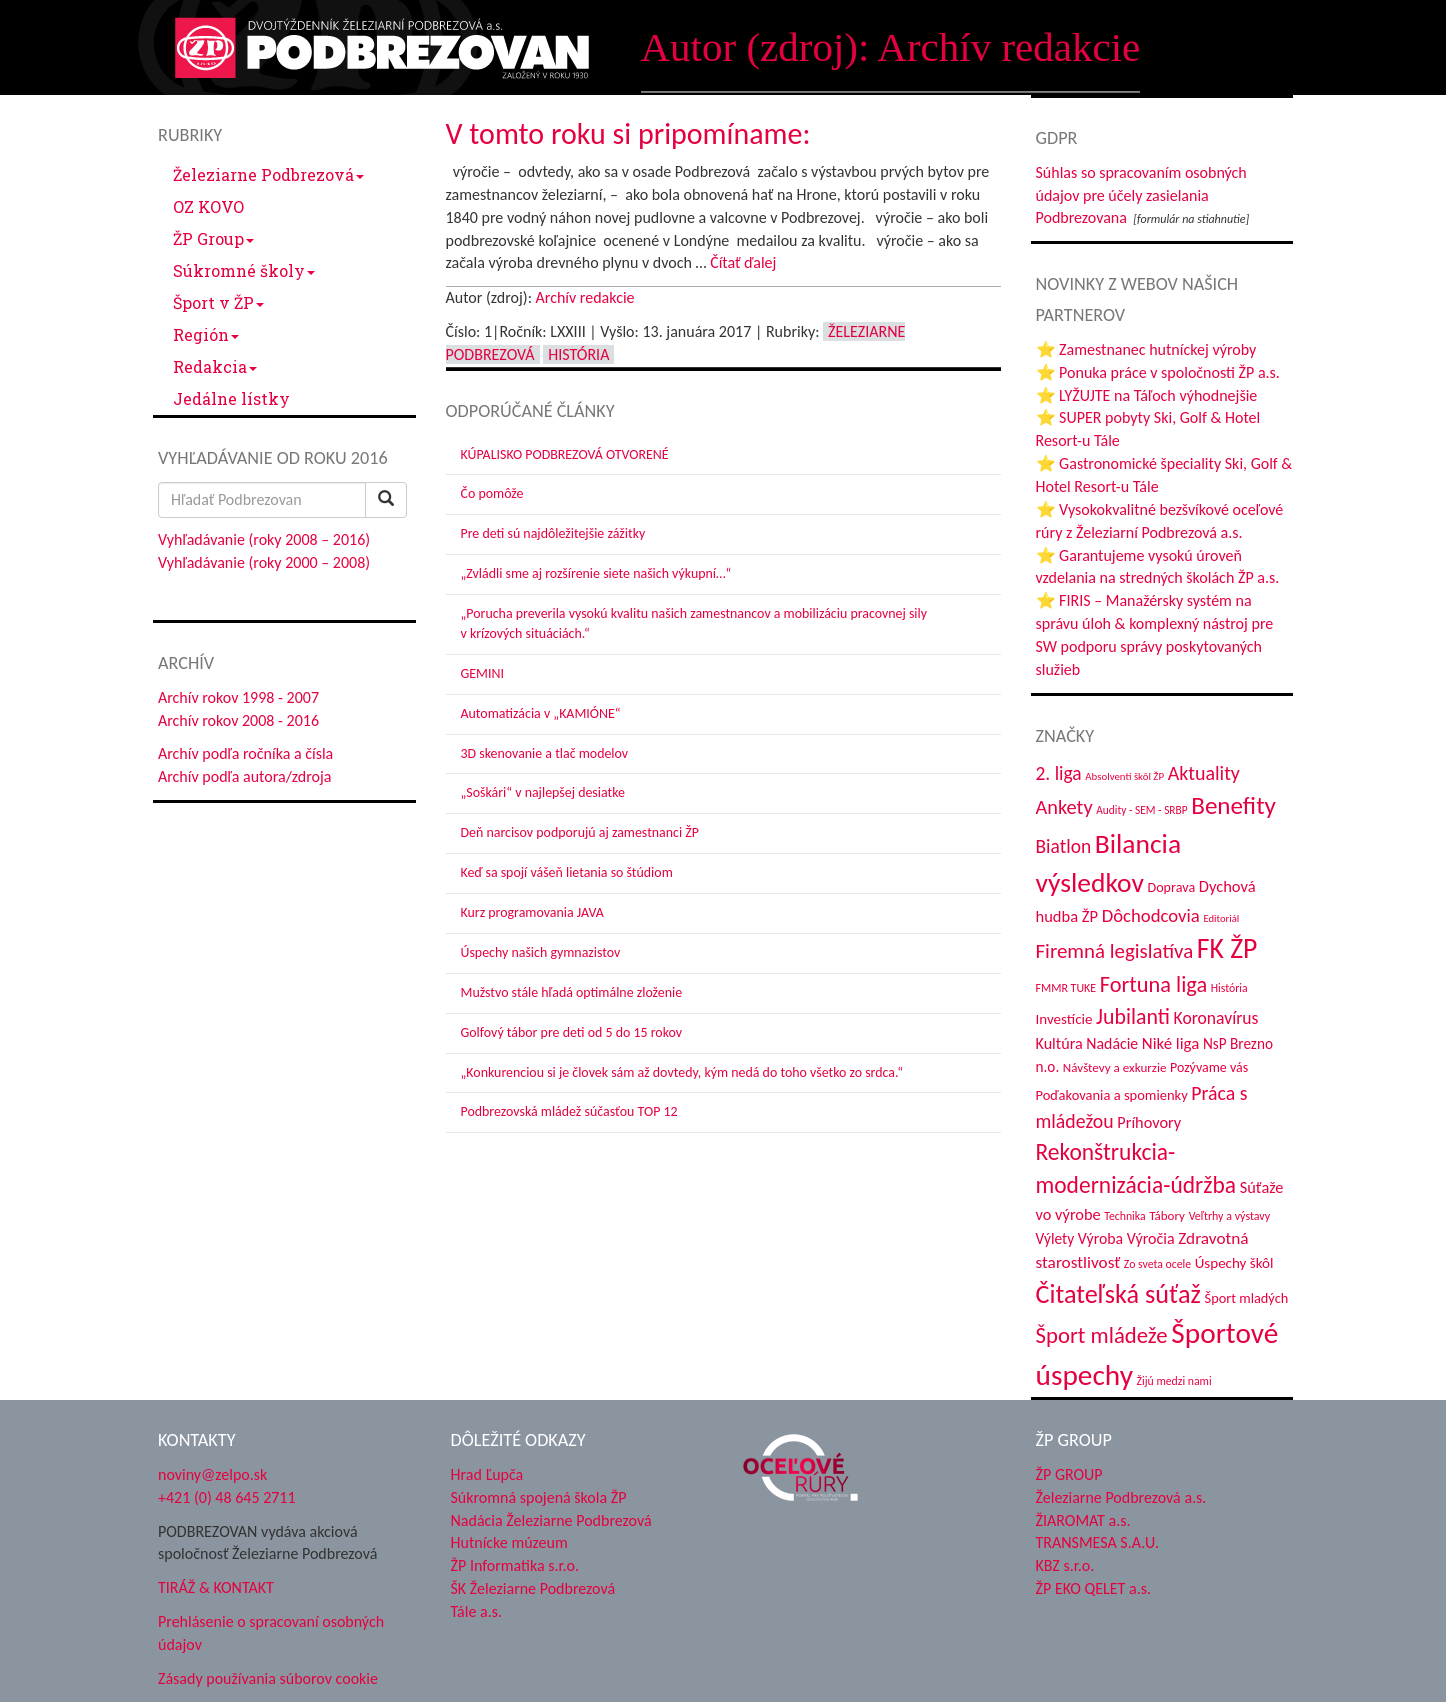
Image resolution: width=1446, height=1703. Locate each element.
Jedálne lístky (231, 398)
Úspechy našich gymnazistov (541, 952)
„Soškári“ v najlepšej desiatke (543, 792)
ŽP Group (213, 238)
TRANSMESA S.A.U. (1098, 1542)
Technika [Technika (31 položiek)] (1124, 1216)
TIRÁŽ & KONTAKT (216, 1587)
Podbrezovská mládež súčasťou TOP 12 (569, 1111)
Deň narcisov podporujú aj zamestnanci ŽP (580, 832)
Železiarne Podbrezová (268, 174)
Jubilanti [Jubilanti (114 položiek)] (1133, 1016)
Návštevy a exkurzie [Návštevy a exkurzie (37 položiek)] (1115, 1068)
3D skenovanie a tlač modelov (545, 753)
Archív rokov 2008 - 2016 (238, 720)
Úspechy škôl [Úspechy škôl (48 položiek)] (1234, 1263)
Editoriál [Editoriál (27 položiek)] (1221, 918)
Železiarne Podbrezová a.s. (1121, 1497)
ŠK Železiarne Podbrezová (533, 1588)
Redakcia (215, 366)
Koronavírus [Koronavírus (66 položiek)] (1216, 1018)
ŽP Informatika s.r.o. (515, 1565)
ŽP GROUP (1069, 1474)
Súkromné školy (244, 270)
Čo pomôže (492, 493)
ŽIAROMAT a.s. (1083, 1520)
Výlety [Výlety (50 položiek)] (1055, 1238)
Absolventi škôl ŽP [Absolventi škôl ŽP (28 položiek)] (1124, 776)
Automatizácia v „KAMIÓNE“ (541, 713)
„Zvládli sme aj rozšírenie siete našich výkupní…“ (596, 573)
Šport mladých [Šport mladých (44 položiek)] (1247, 1298)
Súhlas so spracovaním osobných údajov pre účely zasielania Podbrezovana (1141, 195)
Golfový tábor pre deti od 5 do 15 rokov (572, 1032)
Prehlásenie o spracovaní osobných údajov (271, 1633)
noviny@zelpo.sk (212, 1474)
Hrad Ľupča (487, 1474)
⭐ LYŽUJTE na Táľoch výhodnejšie (1147, 395)
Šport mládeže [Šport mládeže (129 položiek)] (1102, 1335)
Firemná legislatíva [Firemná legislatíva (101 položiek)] (1115, 951)
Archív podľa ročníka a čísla (245, 753)
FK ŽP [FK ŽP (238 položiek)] (1227, 948)
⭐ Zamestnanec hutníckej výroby (1146, 349)
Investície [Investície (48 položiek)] (1064, 1019)
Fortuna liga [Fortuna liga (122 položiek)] (1153, 984)
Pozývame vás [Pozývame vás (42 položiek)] (1209, 1067)
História (578, 354)
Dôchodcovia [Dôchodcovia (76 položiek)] (1151, 915)
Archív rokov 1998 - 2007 (238, 697)
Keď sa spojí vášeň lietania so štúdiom (567, 872)
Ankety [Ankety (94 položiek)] (1064, 807)
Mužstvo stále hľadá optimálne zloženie (572, 992)
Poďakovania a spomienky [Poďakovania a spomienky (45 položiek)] (1112, 1095)
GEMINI (482, 673)
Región (206, 334)
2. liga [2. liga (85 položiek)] (1059, 773)
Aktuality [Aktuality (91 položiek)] (1204, 773)
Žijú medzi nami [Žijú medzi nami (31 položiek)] (1174, 1381)
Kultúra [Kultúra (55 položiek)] (1059, 1043)
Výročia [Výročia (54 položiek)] (1151, 1238)
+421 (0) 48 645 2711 (227, 1497)
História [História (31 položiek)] (1229, 988)
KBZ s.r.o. (1065, 1565)
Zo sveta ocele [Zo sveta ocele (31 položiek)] (1157, 1264)
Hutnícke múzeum (509, 1542)
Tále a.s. (476, 1611)
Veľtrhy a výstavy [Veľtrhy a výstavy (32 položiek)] (1230, 1216)
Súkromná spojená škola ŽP (539, 1497)
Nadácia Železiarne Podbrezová (551, 1520)
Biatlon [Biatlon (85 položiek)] (1064, 846)
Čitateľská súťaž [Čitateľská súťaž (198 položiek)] (1118, 1294)
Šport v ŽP (218, 302)
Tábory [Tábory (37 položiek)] (1167, 1216)
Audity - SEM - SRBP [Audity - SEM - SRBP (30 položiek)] (1141, 810)
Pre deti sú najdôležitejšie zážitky (553, 533)
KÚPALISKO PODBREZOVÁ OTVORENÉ (565, 454)
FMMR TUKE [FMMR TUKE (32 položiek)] (1066, 988)
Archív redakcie (585, 297)
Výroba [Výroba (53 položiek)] (1100, 1238)
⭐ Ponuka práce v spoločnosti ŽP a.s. (1158, 372)
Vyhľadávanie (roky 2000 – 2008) (264, 562)
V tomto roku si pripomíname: (628, 133)
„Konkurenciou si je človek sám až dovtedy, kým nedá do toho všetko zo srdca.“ (682, 1072)
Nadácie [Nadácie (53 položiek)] (1112, 1043)
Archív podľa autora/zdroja (244, 776)
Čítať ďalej (743, 262)
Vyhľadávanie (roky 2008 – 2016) (264, 539)
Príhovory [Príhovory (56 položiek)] (1149, 1122)
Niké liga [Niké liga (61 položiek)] (1171, 1043)
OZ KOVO (208, 206)
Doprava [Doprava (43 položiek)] (1171, 887)
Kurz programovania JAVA (532, 912)
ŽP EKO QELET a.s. (1093, 1588)
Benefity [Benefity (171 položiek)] (1233, 805)
